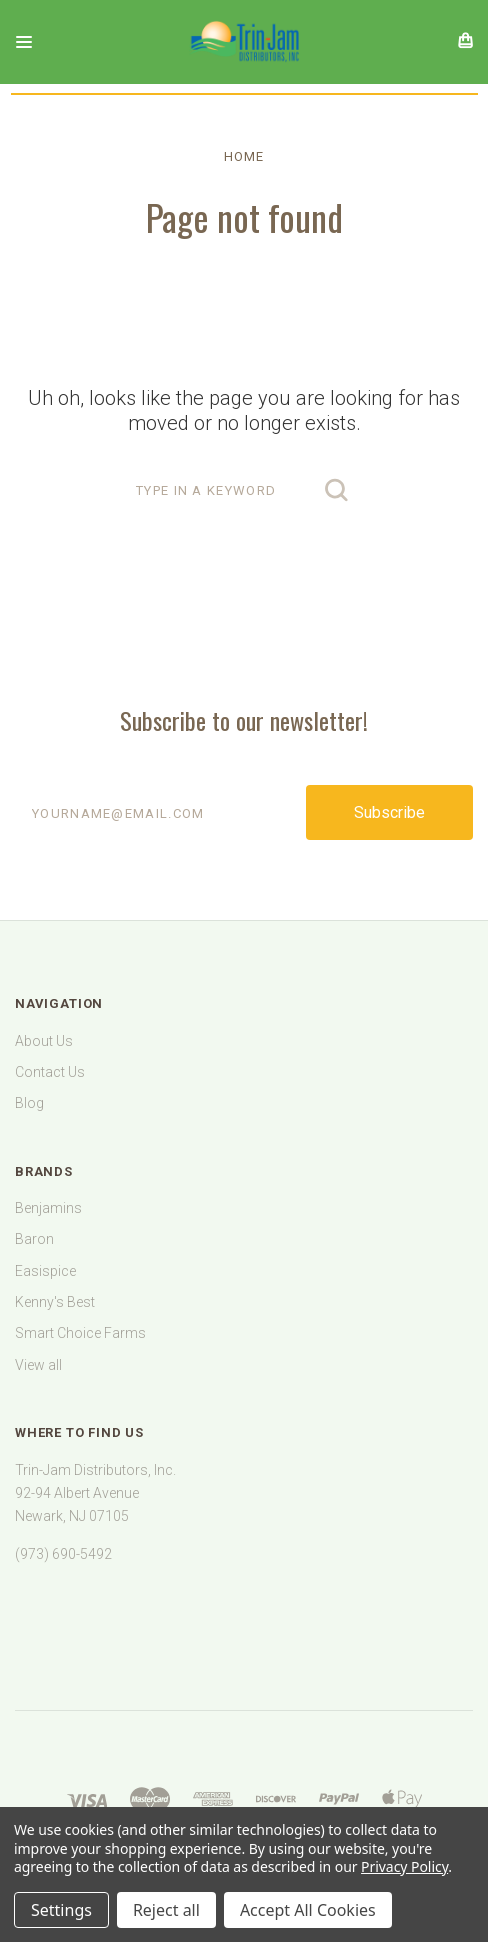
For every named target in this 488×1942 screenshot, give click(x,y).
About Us (44, 1041)
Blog (29, 1103)
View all (38, 1365)
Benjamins (48, 1208)
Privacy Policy (404, 1866)
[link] (244, 1616)
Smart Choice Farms (80, 1333)
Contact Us (50, 1072)
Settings (61, 1910)
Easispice (45, 1271)
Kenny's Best (55, 1302)
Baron (34, 1239)
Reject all (166, 1910)
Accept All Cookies (308, 1910)
